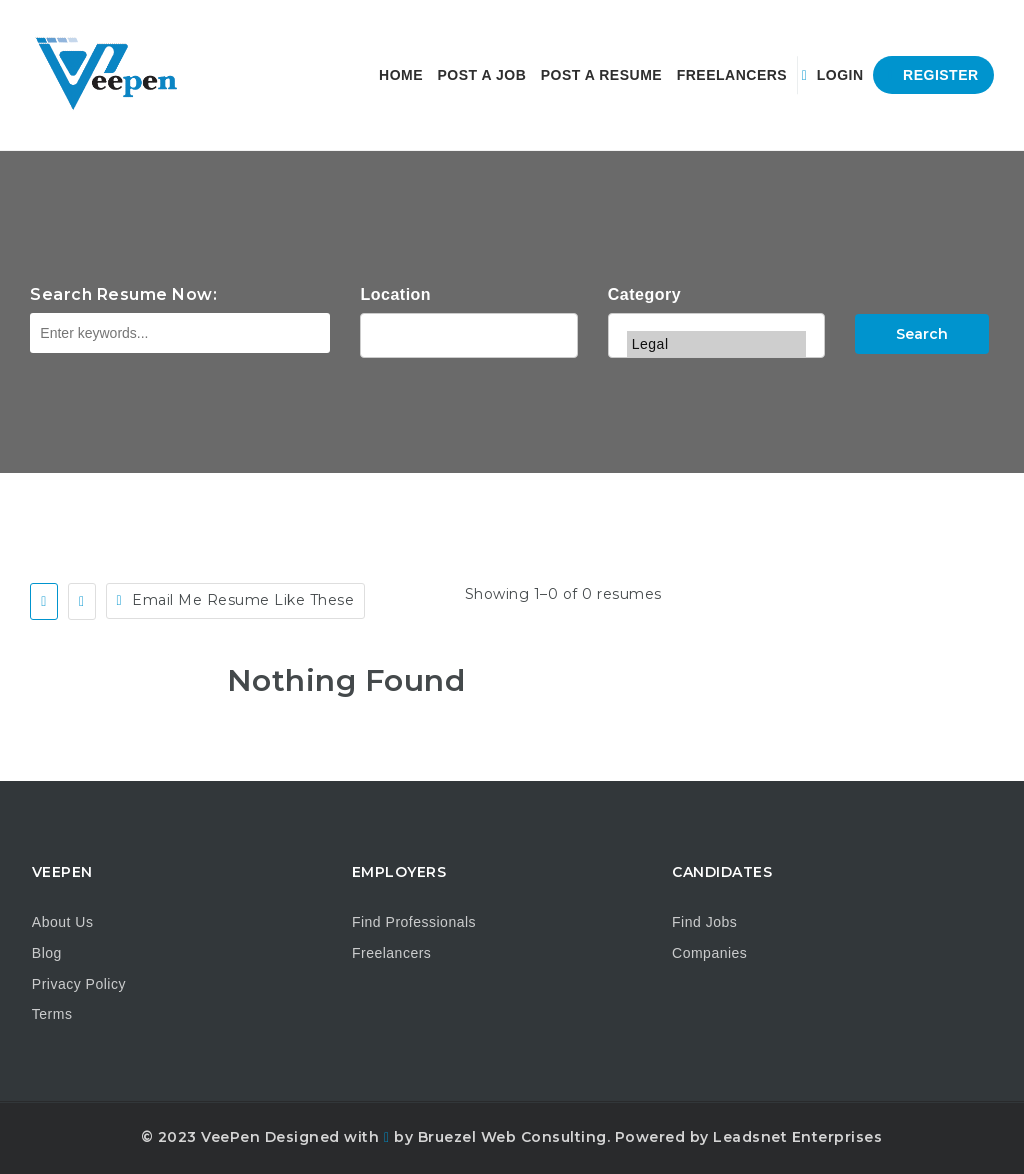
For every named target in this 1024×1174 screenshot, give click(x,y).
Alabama (468, 333)
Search (922, 334)
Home (401, 75)
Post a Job (482, 75)
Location (395, 294)
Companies (709, 953)
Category (644, 294)
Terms (52, 1014)
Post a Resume (601, 75)
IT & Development (716, 318)
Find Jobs (704, 922)
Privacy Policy (79, 984)
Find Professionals (414, 922)
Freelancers (732, 75)
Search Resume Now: (123, 294)
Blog (47, 953)
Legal (716, 344)
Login (833, 75)
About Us (63, 922)
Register (933, 75)
